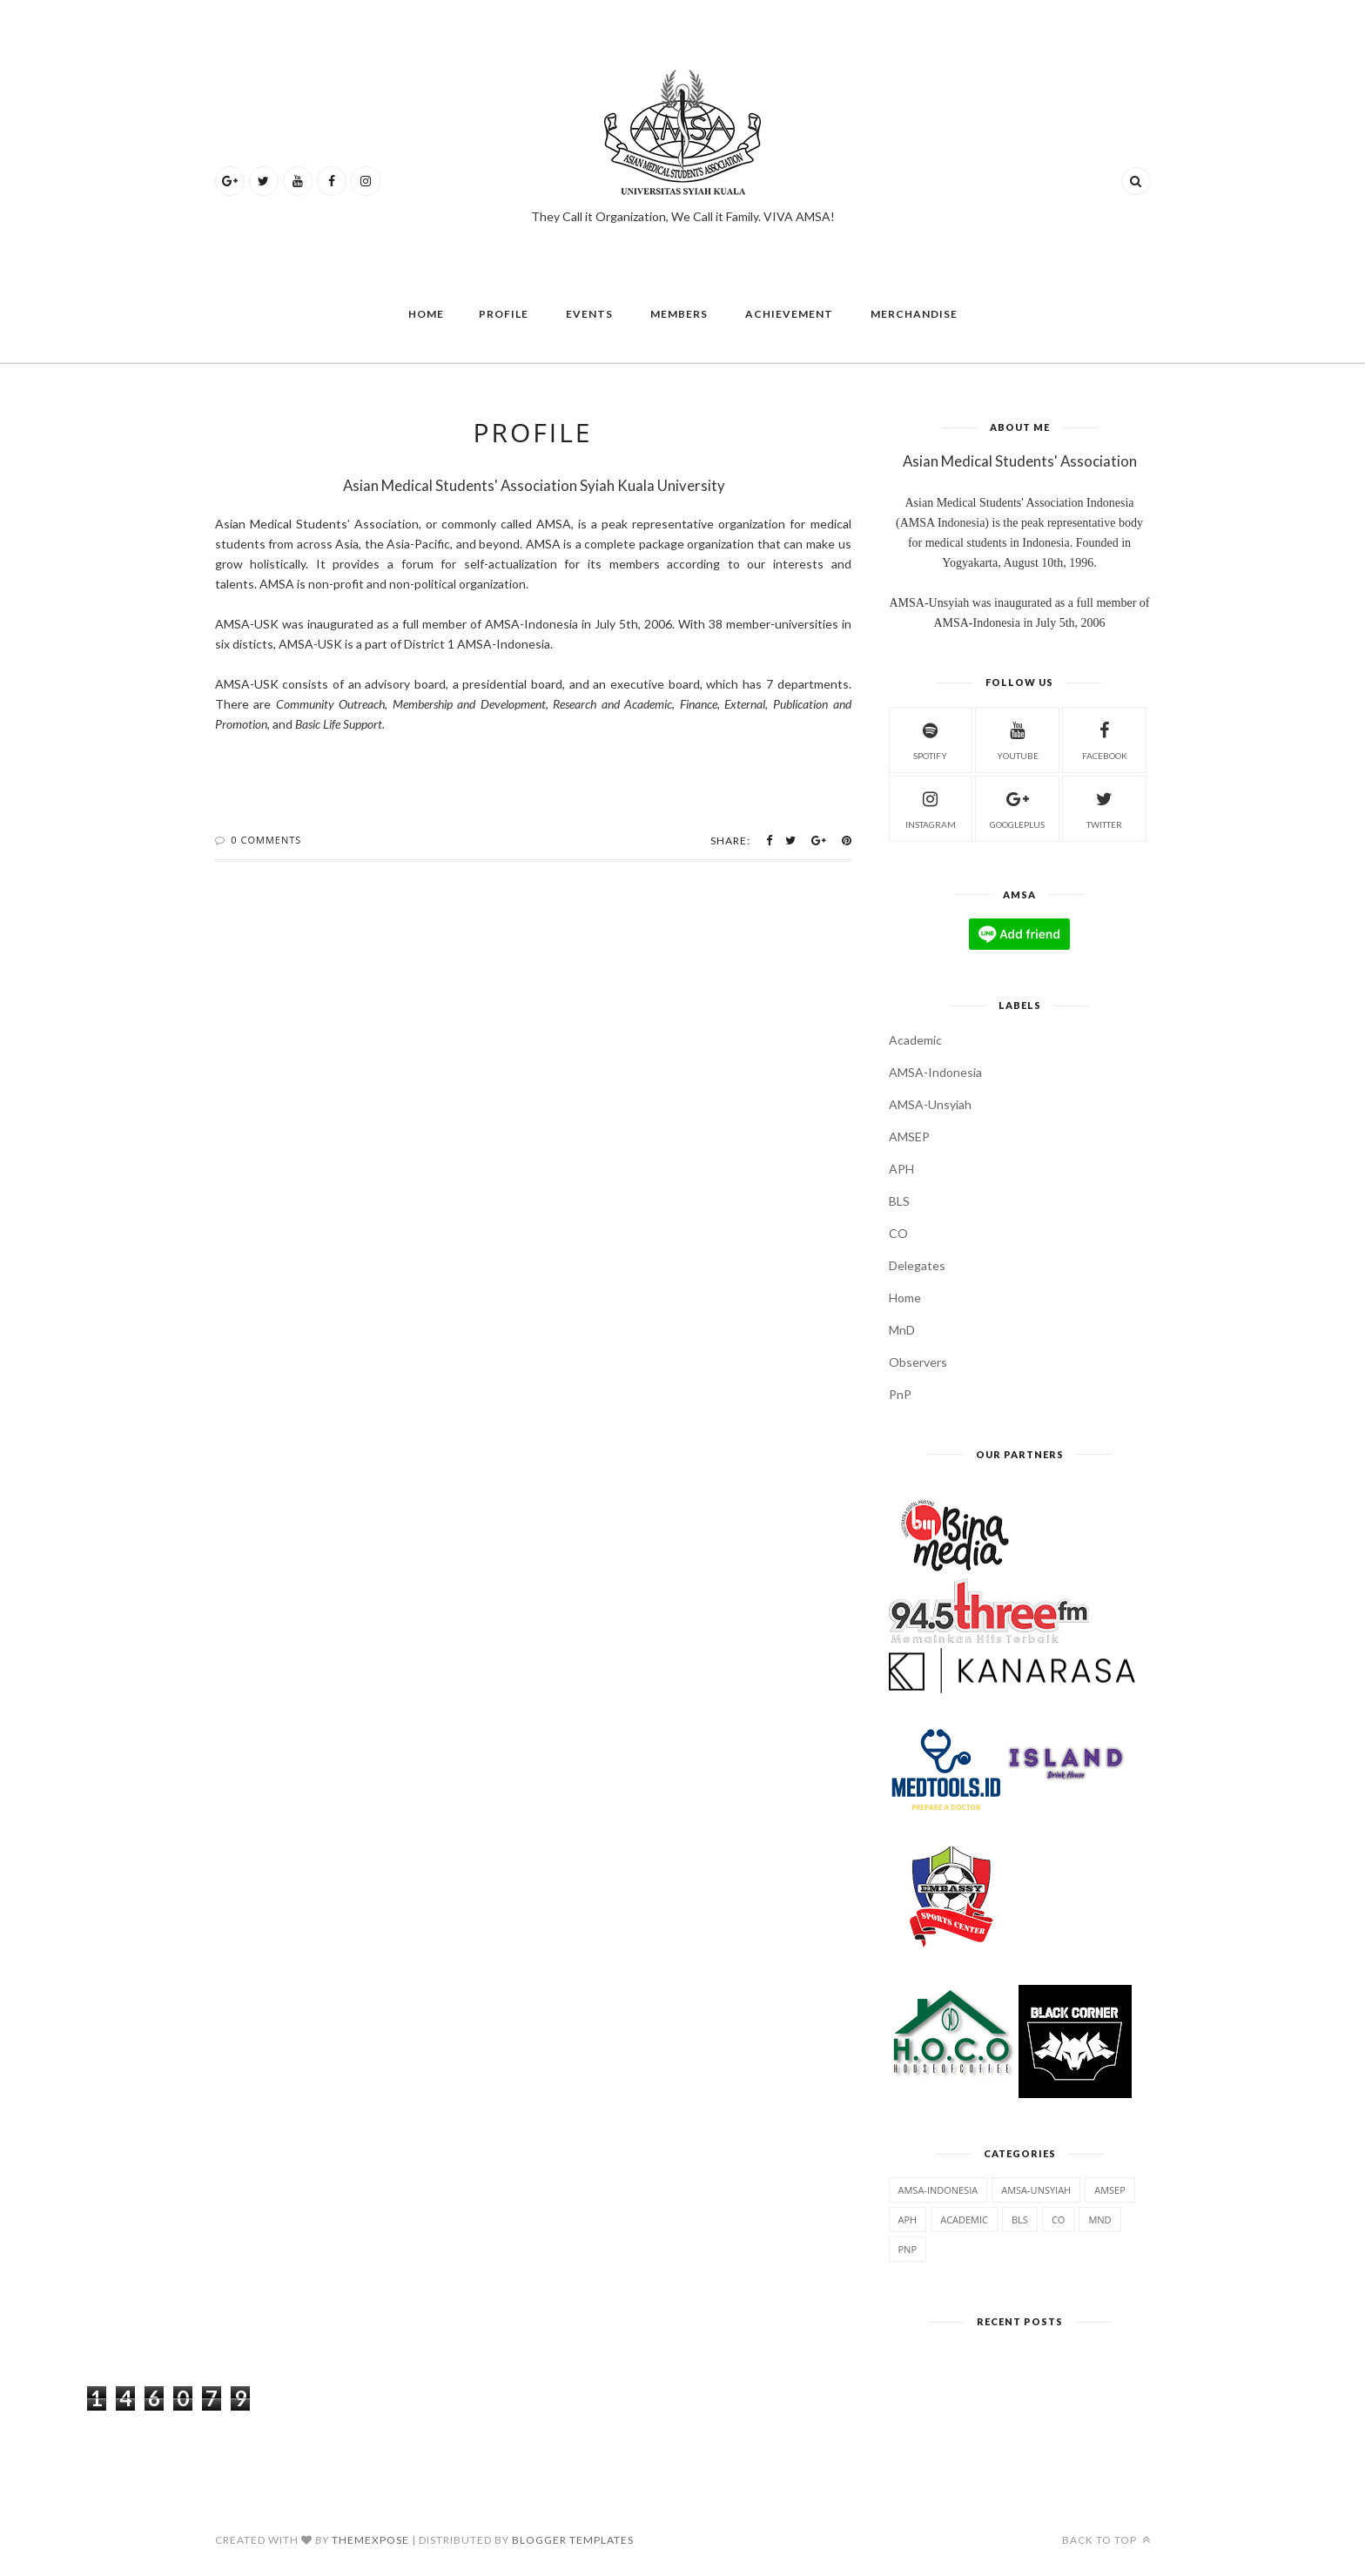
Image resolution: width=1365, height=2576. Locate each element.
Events (589, 313)
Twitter (1104, 807)
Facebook (1104, 738)
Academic (915, 1039)
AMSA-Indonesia (935, 1072)
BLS (899, 1201)
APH (901, 1168)
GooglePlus (1017, 807)
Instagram (930, 807)
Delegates (917, 1265)
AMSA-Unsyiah (930, 1104)
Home (426, 313)
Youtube (1018, 738)
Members (679, 313)
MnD (902, 1329)
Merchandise (914, 313)
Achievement (789, 313)
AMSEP (909, 1136)
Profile (503, 313)
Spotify (930, 738)
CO (898, 1233)
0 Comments (266, 839)
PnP (900, 1394)
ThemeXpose (370, 2539)
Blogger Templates (573, 2539)
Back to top (1106, 2539)
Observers (918, 1362)
